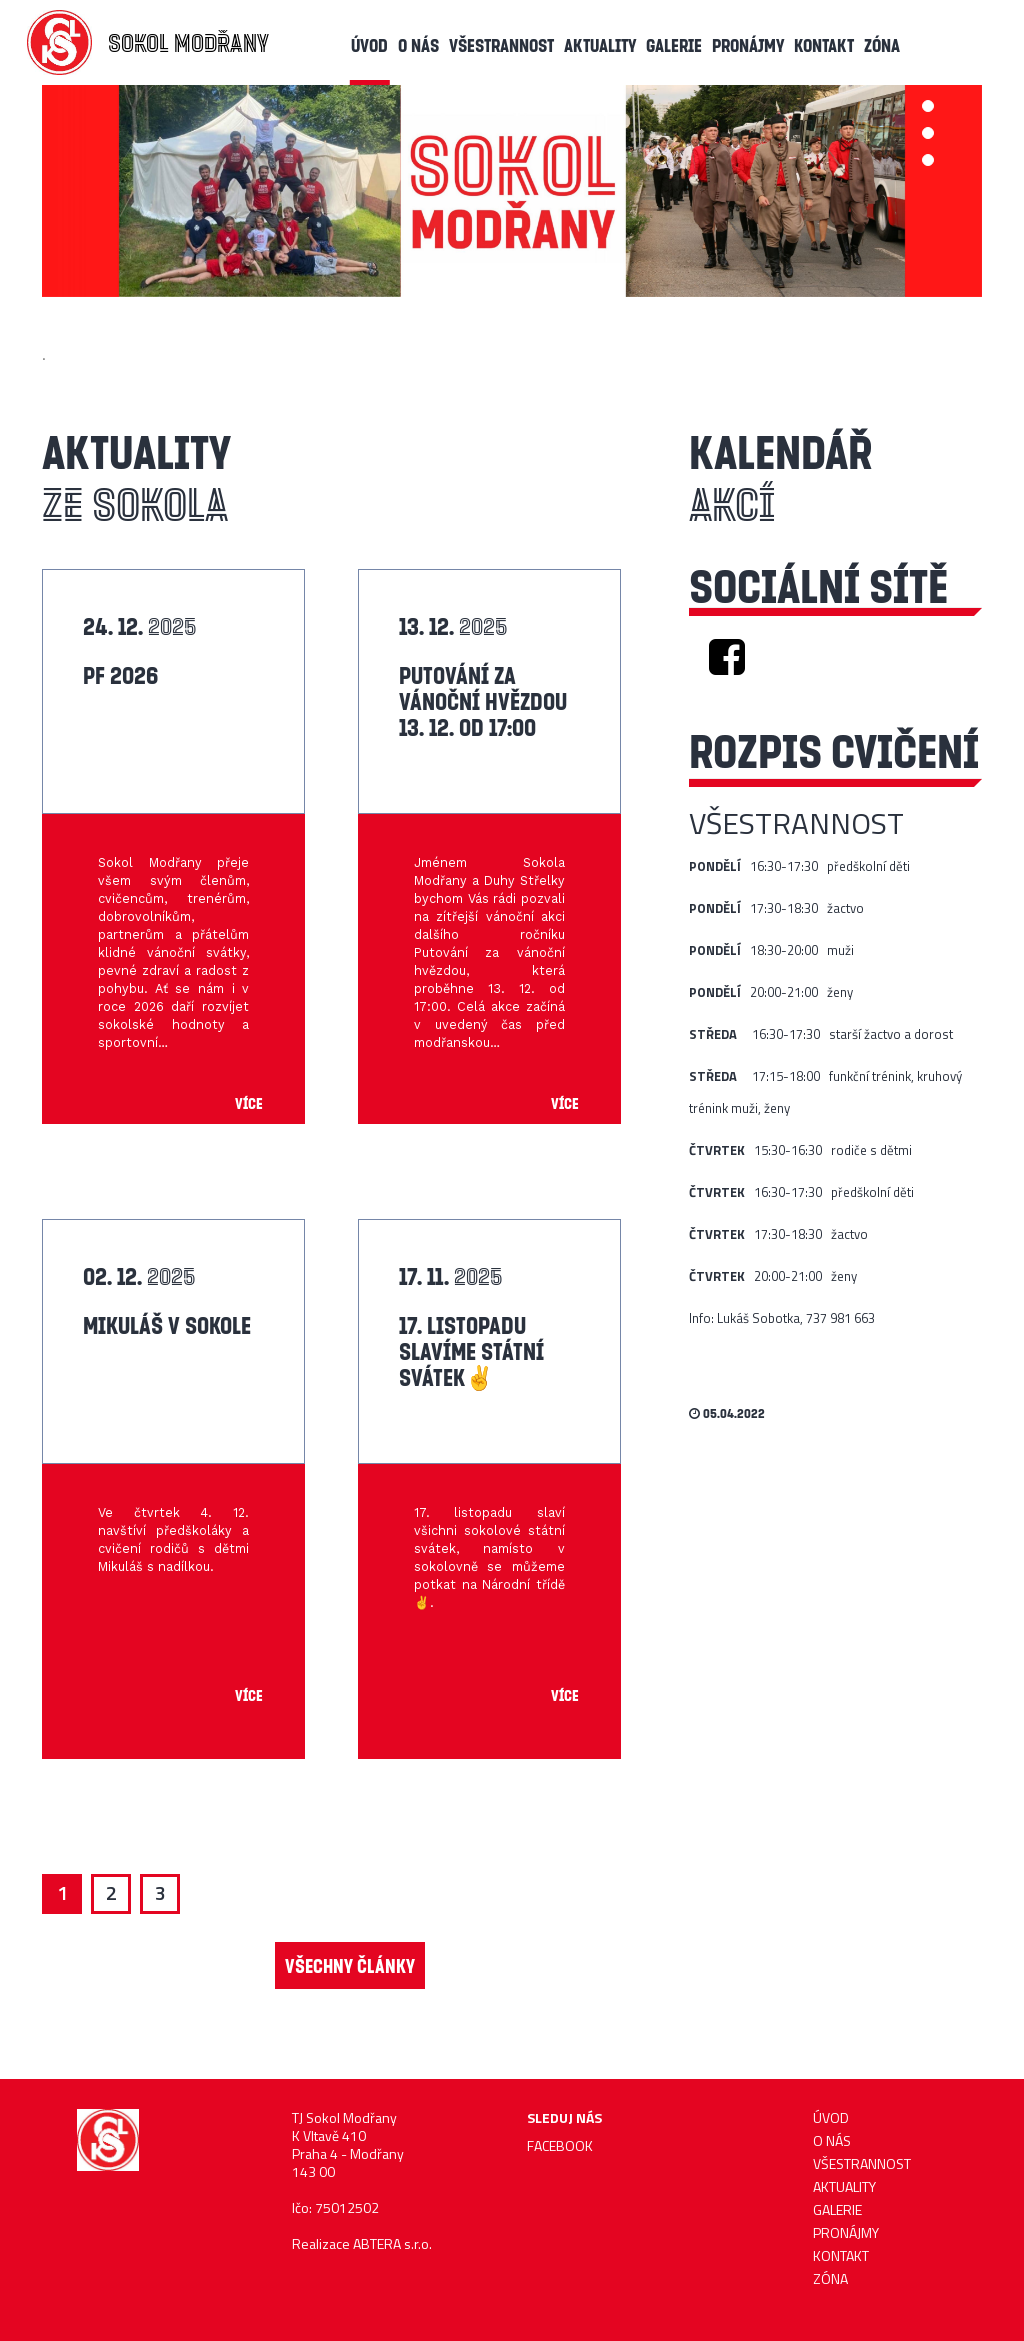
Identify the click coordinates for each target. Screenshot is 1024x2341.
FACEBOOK (560, 2145)
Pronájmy (748, 45)
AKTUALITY (600, 45)
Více (249, 1103)
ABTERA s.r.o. (392, 2243)
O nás (418, 45)
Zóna (882, 45)
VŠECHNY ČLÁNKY (350, 1965)
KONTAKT (824, 45)
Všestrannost (501, 45)
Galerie (674, 45)
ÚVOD (369, 45)
